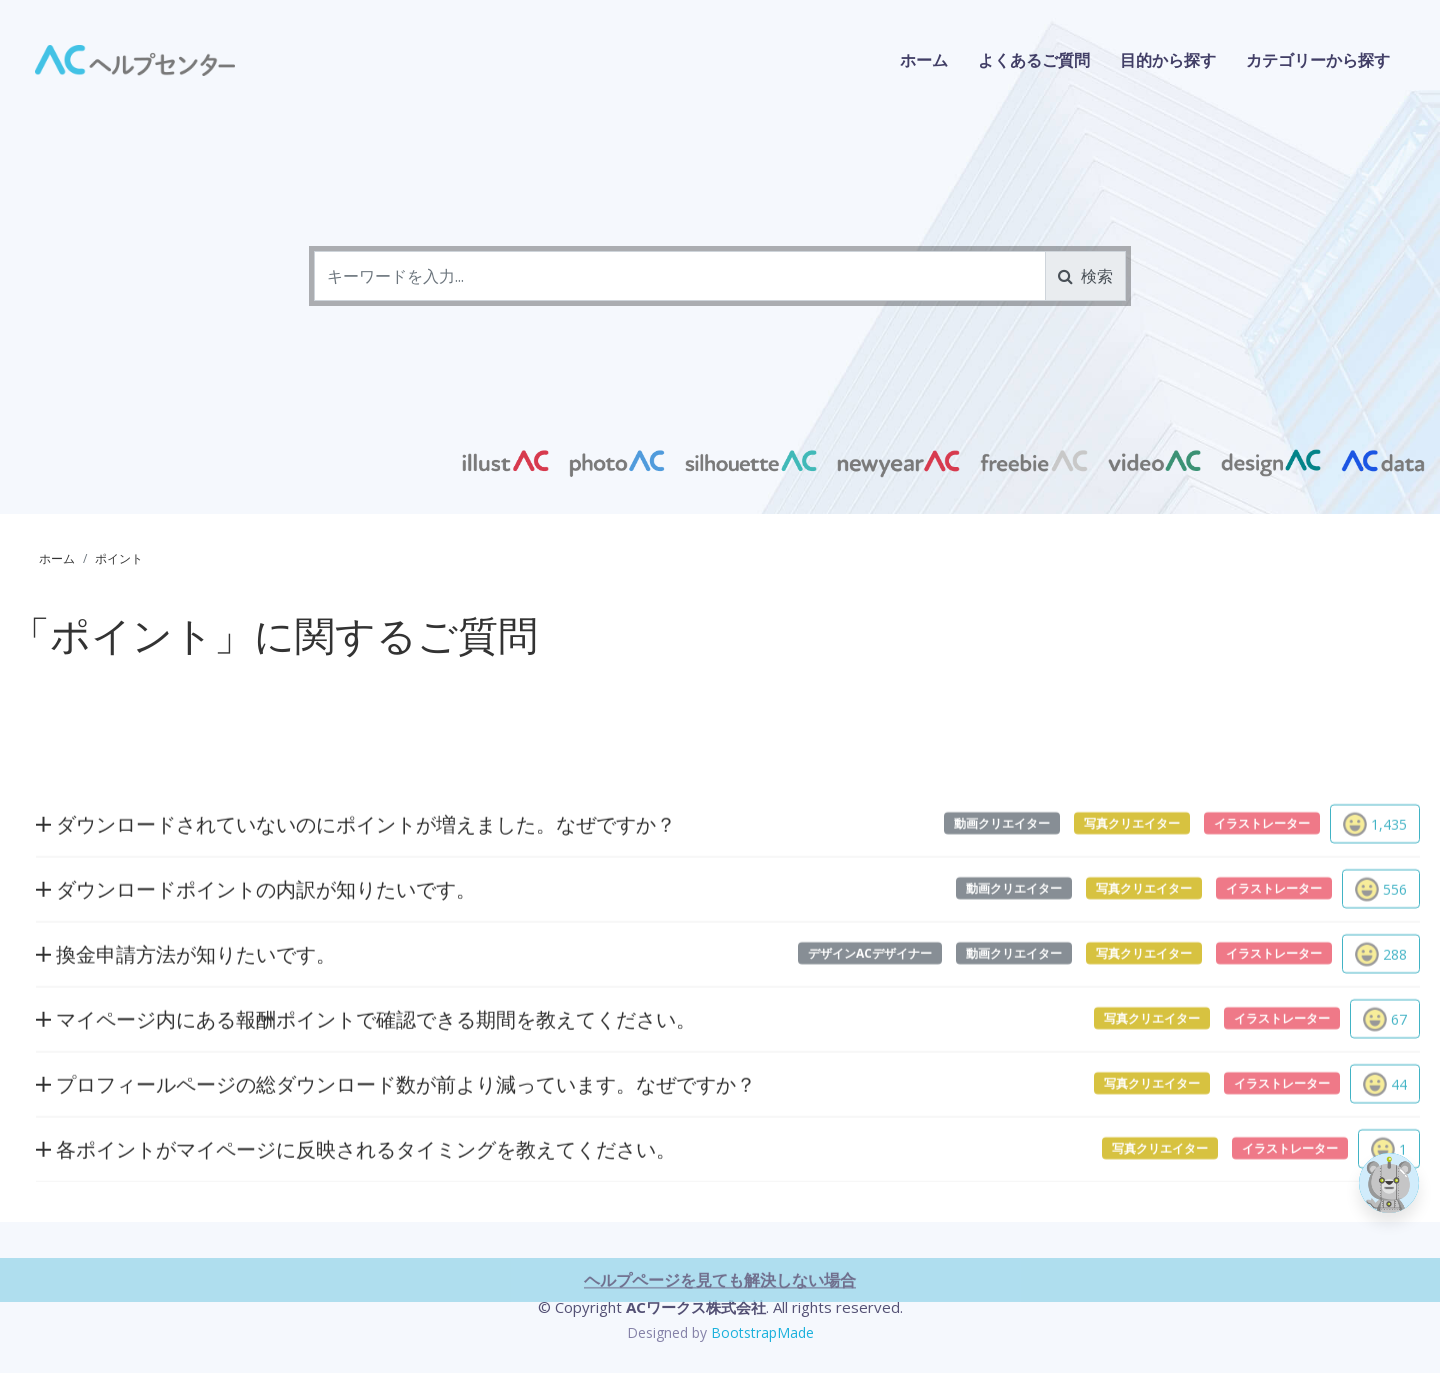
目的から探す (1168, 60)
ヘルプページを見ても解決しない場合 (720, 1355)
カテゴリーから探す (1318, 60)
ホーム (924, 60)
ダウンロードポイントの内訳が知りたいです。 (256, 964)
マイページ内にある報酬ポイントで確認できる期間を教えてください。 (366, 1094)
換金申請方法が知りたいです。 (186, 1029)
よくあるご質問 (1034, 60)
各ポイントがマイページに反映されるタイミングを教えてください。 (356, 1224)
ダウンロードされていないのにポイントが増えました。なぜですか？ (356, 899)
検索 (1085, 276)
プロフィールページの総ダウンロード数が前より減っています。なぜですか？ (396, 1159)
